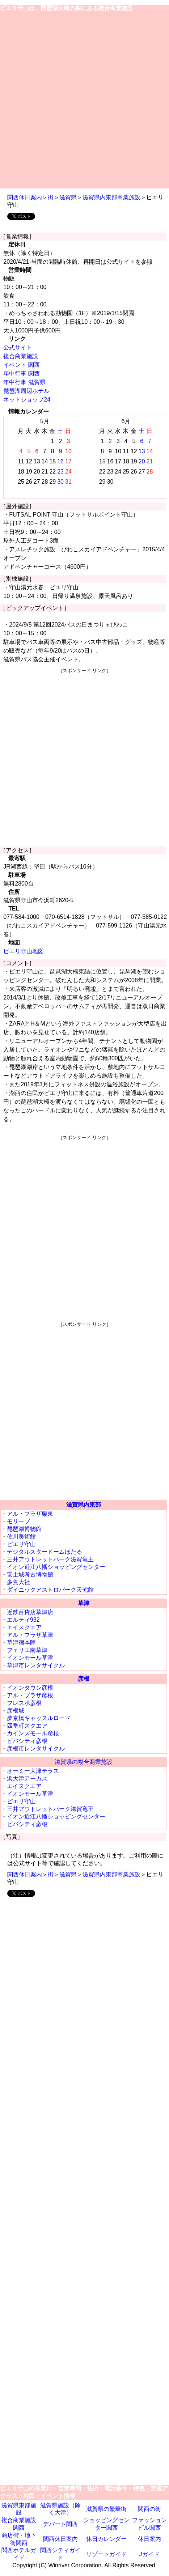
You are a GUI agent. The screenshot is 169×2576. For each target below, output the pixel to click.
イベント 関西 (21, 365)
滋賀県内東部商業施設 (111, 197)
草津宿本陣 (21, 1642)
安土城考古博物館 (30, 1574)
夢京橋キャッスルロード (39, 1718)
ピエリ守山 (21, 1544)
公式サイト (17, 347)
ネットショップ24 (26, 399)
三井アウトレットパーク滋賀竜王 (50, 1559)
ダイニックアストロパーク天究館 (50, 1590)
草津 (83, 1603)
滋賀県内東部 (83, 1505)
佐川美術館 (21, 1536)
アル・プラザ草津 (30, 1635)
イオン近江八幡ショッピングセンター (56, 1567)
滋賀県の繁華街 (106, 2509)
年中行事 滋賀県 (24, 382)
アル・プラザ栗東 (30, 1514)
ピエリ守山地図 (23, 951)
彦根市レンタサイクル (36, 1748)
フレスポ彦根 (24, 1703)
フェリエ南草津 (27, 1650)
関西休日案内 (24, 197)
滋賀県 (68, 197)
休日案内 (149, 2539)
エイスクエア (24, 1627)
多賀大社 (18, 1582)
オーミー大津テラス (33, 1771)
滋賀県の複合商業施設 (84, 1762)
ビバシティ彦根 (27, 1741)
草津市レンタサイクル (36, 1665)
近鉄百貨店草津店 (30, 1612)
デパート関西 (60, 2524)
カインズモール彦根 (33, 1733)
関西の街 (149, 2509)
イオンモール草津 (30, 1658)
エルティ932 (23, 1620)
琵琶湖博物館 (24, 1529)
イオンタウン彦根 (30, 1688)
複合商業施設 (20, 356)
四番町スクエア (27, 1726)
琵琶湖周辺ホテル (26, 391)
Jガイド (149, 2554)
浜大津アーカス (27, 1778)
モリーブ (18, 1521)
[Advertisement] (84, 100)
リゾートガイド (106, 2554)
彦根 (83, 1679)
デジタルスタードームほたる (44, 1552)
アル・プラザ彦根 (30, 1695)
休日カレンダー (106, 2539)
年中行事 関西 (21, 373)
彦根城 (15, 1710)
